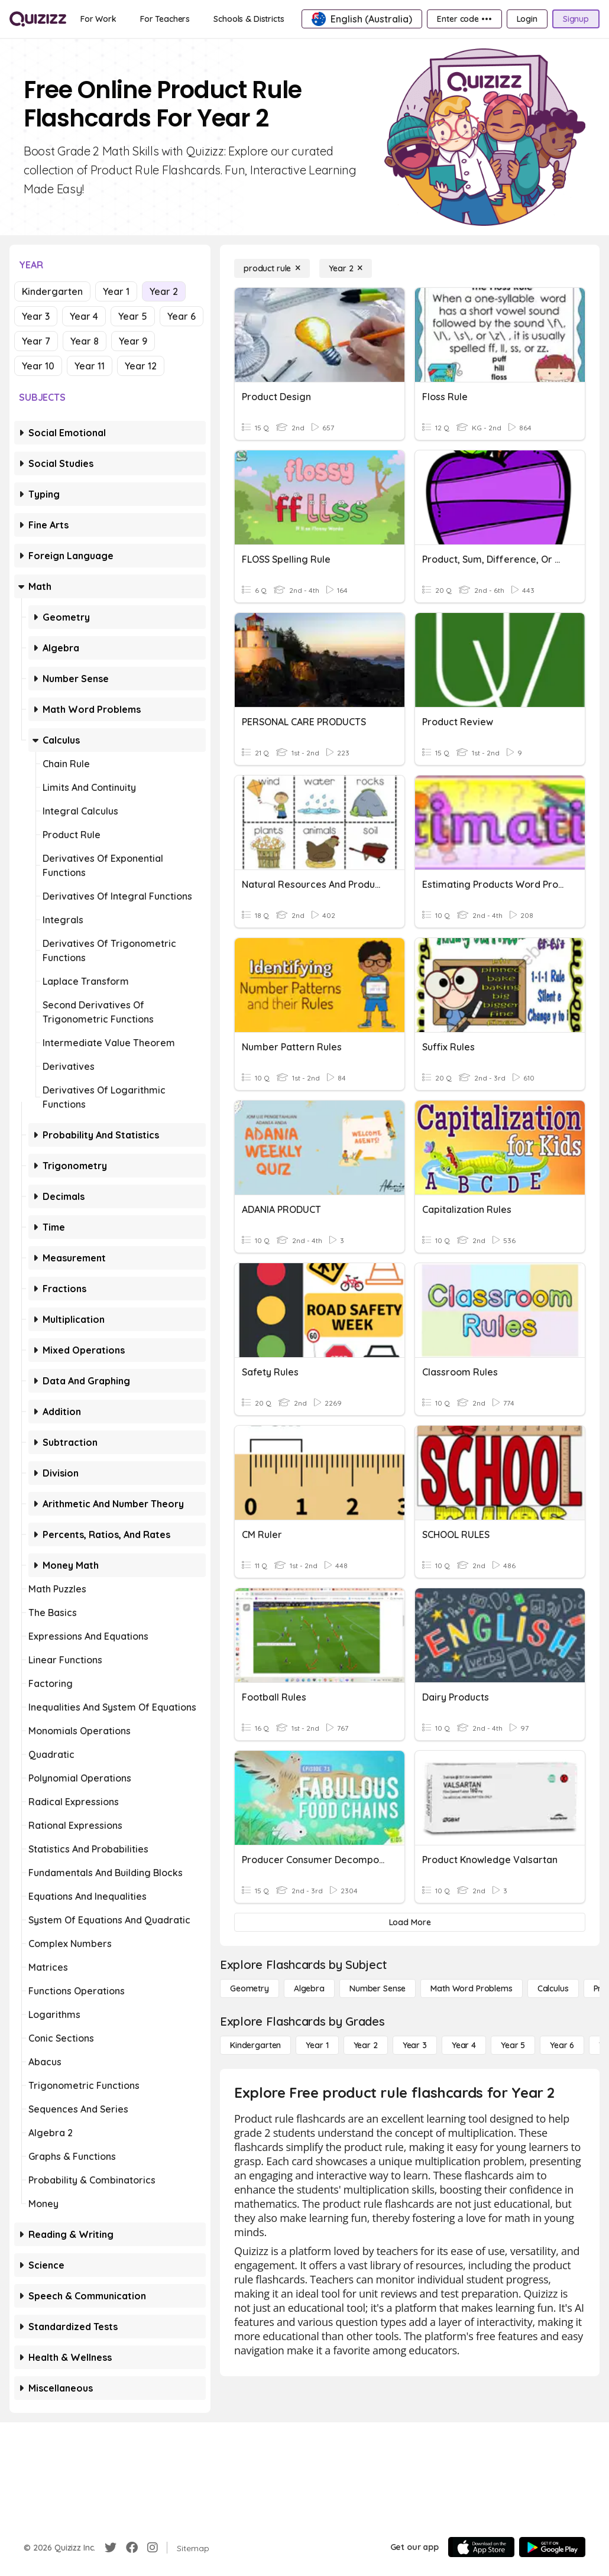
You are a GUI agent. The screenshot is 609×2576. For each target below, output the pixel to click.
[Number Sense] (377, 1988)
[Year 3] (415, 2045)
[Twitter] (110, 2547)
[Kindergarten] (255, 2045)
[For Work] (98, 18)
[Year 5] (513, 2045)
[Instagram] (152, 2547)
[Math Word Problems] (471, 1988)
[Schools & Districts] (248, 18)
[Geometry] (249, 1988)
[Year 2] (345, 268)
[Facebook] (132, 2547)
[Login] (527, 18)
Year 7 (36, 341)
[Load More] (409, 1922)
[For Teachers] (165, 18)
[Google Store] (552, 2547)
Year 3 (36, 316)
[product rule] (272, 268)
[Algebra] (309, 1988)
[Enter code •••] (464, 18)
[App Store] (481, 2547)
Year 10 (38, 366)
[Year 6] (562, 2045)
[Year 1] (317, 2045)
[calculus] (553, 1988)
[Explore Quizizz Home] (37, 19)
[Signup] (576, 18)
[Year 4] (464, 2045)
